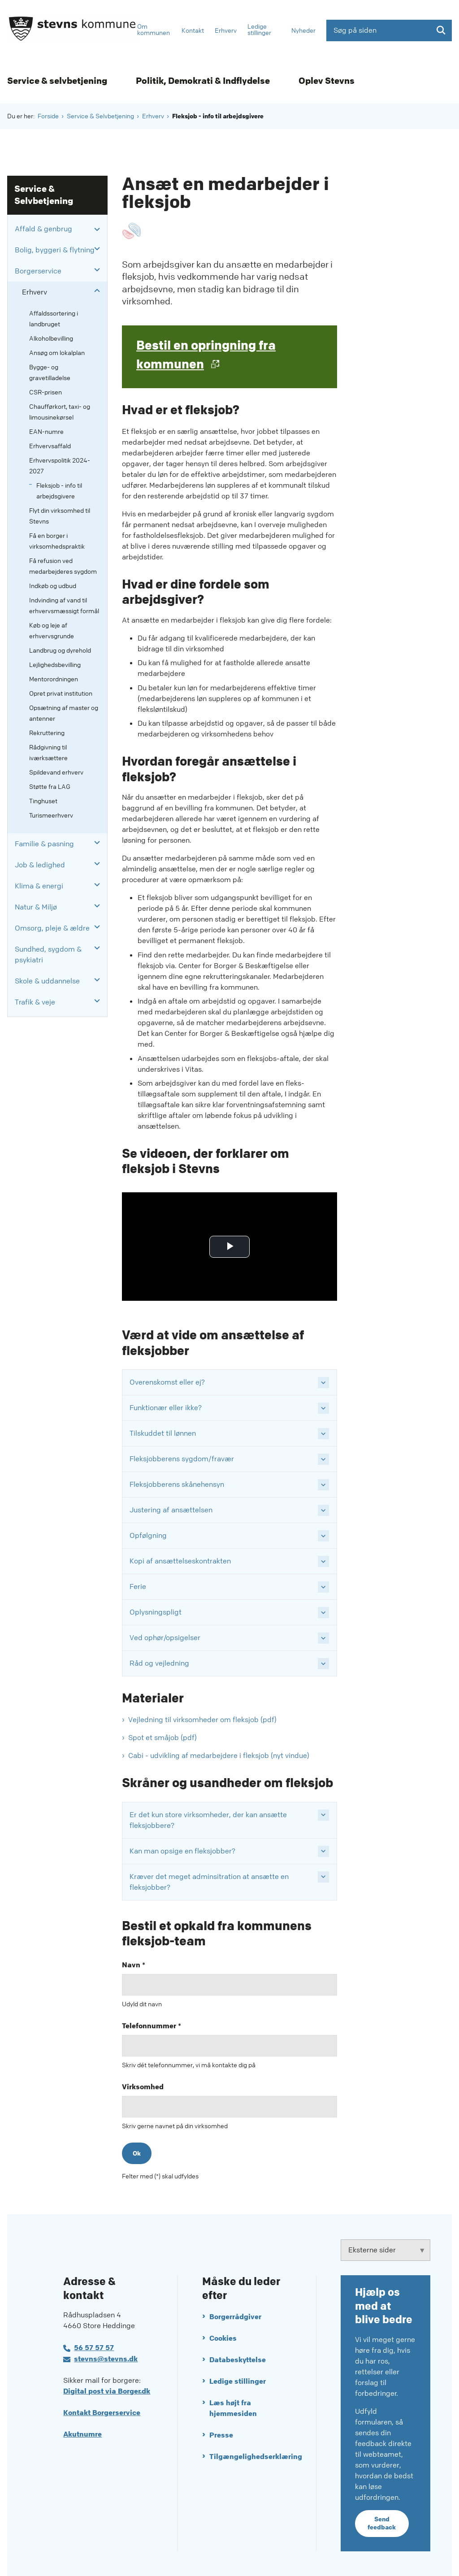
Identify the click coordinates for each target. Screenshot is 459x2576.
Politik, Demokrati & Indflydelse (203, 81)
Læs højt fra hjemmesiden (233, 2408)
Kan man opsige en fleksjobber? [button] (182, 1851)
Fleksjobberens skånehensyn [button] (177, 1484)
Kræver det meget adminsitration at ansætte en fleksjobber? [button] (209, 1882)
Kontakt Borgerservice (101, 2412)
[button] (95, 229)
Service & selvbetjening (57, 81)
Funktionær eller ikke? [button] (166, 1407)
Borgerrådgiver (235, 2316)
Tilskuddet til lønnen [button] (163, 1433)
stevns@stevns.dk (106, 2359)
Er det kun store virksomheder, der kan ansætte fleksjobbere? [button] (208, 1820)
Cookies (223, 2338)
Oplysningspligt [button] (156, 1612)
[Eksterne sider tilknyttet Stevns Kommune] (385, 2250)
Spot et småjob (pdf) (162, 1737)
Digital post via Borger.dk (106, 2391)
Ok (137, 2153)
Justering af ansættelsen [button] (171, 1510)
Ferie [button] (138, 1586)
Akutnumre (82, 2434)
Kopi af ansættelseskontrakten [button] (180, 1561)
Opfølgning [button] (148, 1535)
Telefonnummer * (151, 2025)
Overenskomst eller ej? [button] (167, 1382)
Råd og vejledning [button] (159, 1663)
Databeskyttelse (237, 2359)
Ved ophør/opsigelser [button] (165, 1637)
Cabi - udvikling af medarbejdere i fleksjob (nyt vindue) (218, 1755)
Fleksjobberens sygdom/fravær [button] (182, 1458)
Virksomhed (143, 2086)
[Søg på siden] (389, 30)
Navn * (133, 1965)
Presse (221, 2435)
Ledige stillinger (237, 2381)
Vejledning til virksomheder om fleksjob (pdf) (202, 1719)
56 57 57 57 (94, 2347)
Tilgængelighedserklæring (250, 2456)
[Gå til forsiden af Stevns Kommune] (68, 30)
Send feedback (382, 2523)
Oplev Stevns (327, 81)
